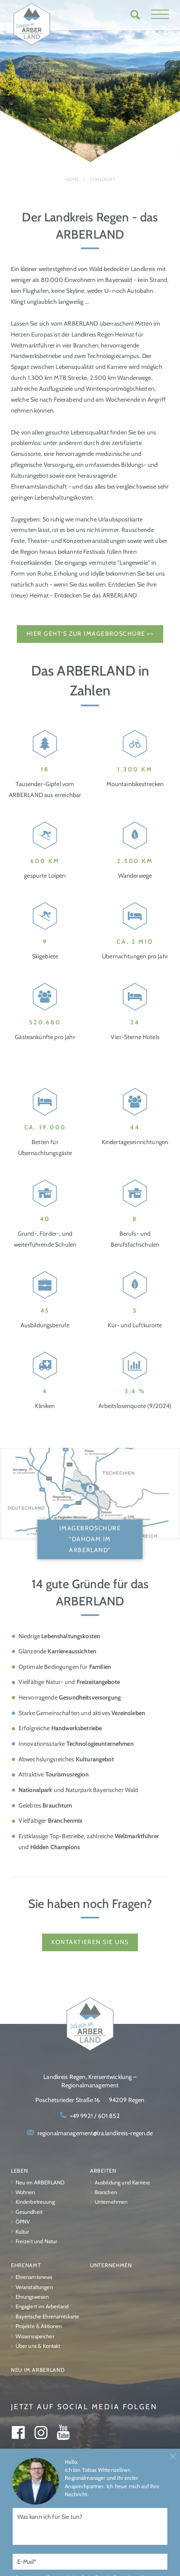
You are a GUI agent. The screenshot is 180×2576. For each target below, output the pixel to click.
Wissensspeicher (35, 2336)
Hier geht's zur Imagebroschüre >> (90, 633)
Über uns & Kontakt (38, 2346)
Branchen (106, 2192)
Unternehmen (111, 2202)
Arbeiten (103, 2171)
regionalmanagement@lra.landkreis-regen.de (95, 2133)
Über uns (25, 2511)
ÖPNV (23, 2221)
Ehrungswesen (32, 2297)
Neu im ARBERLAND (40, 2182)
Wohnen (25, 2192)
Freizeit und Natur (37, 2241)
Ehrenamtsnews (34, 2277)
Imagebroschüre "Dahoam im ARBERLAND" (90, 1539)
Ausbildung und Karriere (123, 2182)
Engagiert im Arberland (42, 2306)
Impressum (65, 2511)
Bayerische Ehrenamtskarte (47, 2316)
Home (72, 179)
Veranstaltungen (34, 2287)
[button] (160, 15)
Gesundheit (29, 2212)
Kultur (22, 2232)
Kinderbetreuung (35, 2202)
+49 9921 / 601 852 (95, 2116)
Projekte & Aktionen (39, 2326)
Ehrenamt (26, 2265)
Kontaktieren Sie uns (89, 1942)
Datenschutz (112, 2511)
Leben (19, 2171)
